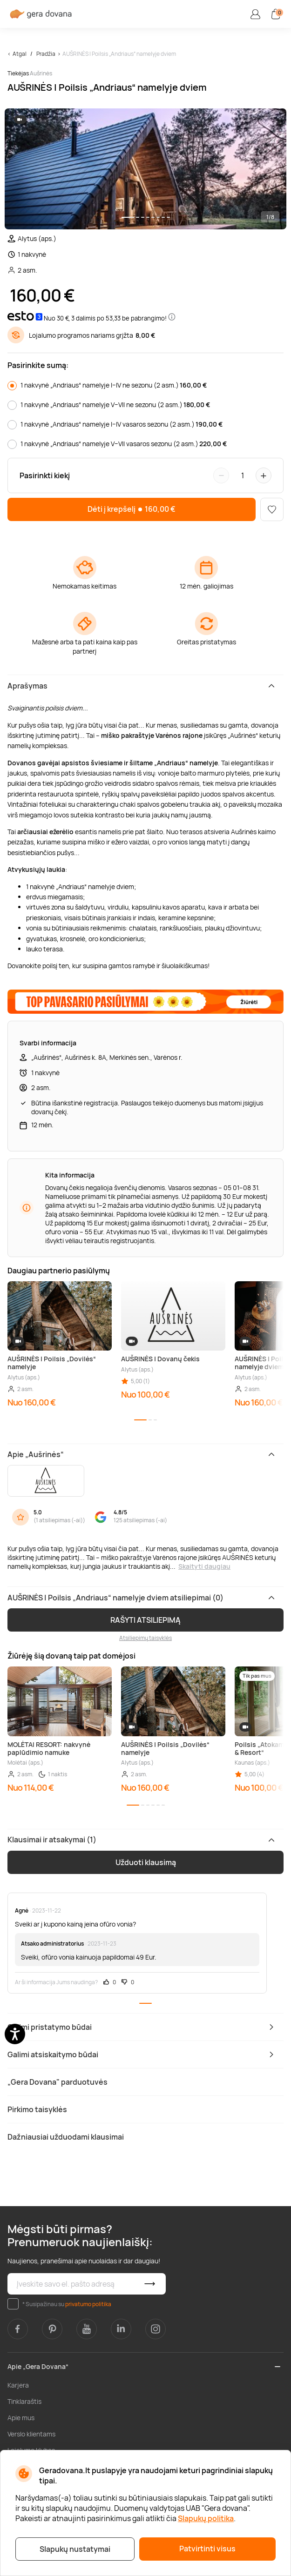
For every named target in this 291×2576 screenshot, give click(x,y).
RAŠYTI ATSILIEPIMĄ (145, 1620)
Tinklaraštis (24, 2401)
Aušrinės (41, 73)
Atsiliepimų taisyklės (145, 1638)
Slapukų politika (206, 2518)
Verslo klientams (31, 2433)
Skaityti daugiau (204, 1566)
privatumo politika (88, 2304)
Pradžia (45, 54)
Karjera (18, 2385)
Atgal (20, 54)
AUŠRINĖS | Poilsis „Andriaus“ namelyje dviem (119, 54)
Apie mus (20, 2417)
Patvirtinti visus (207, 2548)
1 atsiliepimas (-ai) (59, 1520)
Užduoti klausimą (145, 1862)
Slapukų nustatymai (75, 2549)
